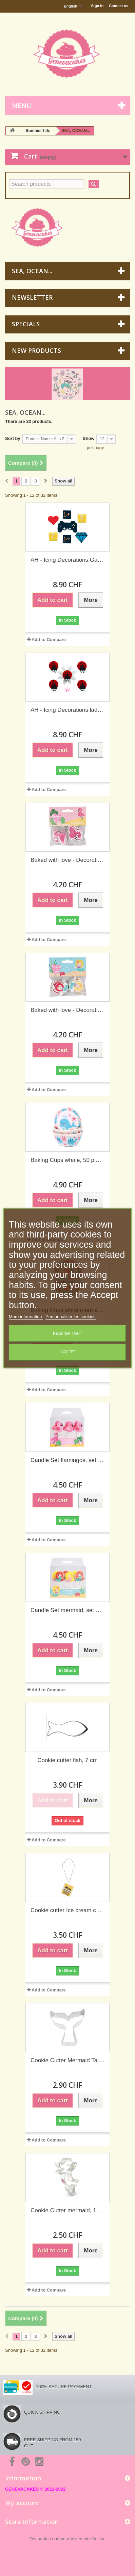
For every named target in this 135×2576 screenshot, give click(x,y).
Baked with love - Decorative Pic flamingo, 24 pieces (67, 860)
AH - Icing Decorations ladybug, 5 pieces (67, 710)
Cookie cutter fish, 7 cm (67, 1760)
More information (26, 1316)
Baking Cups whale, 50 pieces (67, 1160)
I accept (67, 1352)
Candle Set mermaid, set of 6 (67, 1610)
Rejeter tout (67, 1333)
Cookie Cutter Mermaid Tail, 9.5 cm (67, 2060)
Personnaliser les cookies (70, 1316)
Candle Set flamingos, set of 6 (67, 1460)
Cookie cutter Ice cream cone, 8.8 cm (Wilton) (67, 1910)
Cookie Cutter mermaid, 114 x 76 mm (67, 2210)
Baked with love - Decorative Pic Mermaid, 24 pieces (67, 1010)
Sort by (12, 438)
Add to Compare (49, 639)
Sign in (97, 6)
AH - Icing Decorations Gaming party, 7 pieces (67, 560)
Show (89, 438)
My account (22, 2503)
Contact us (118, 6)
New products (36, 350)
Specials (26, 324)
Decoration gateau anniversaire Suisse (67, 2538)
